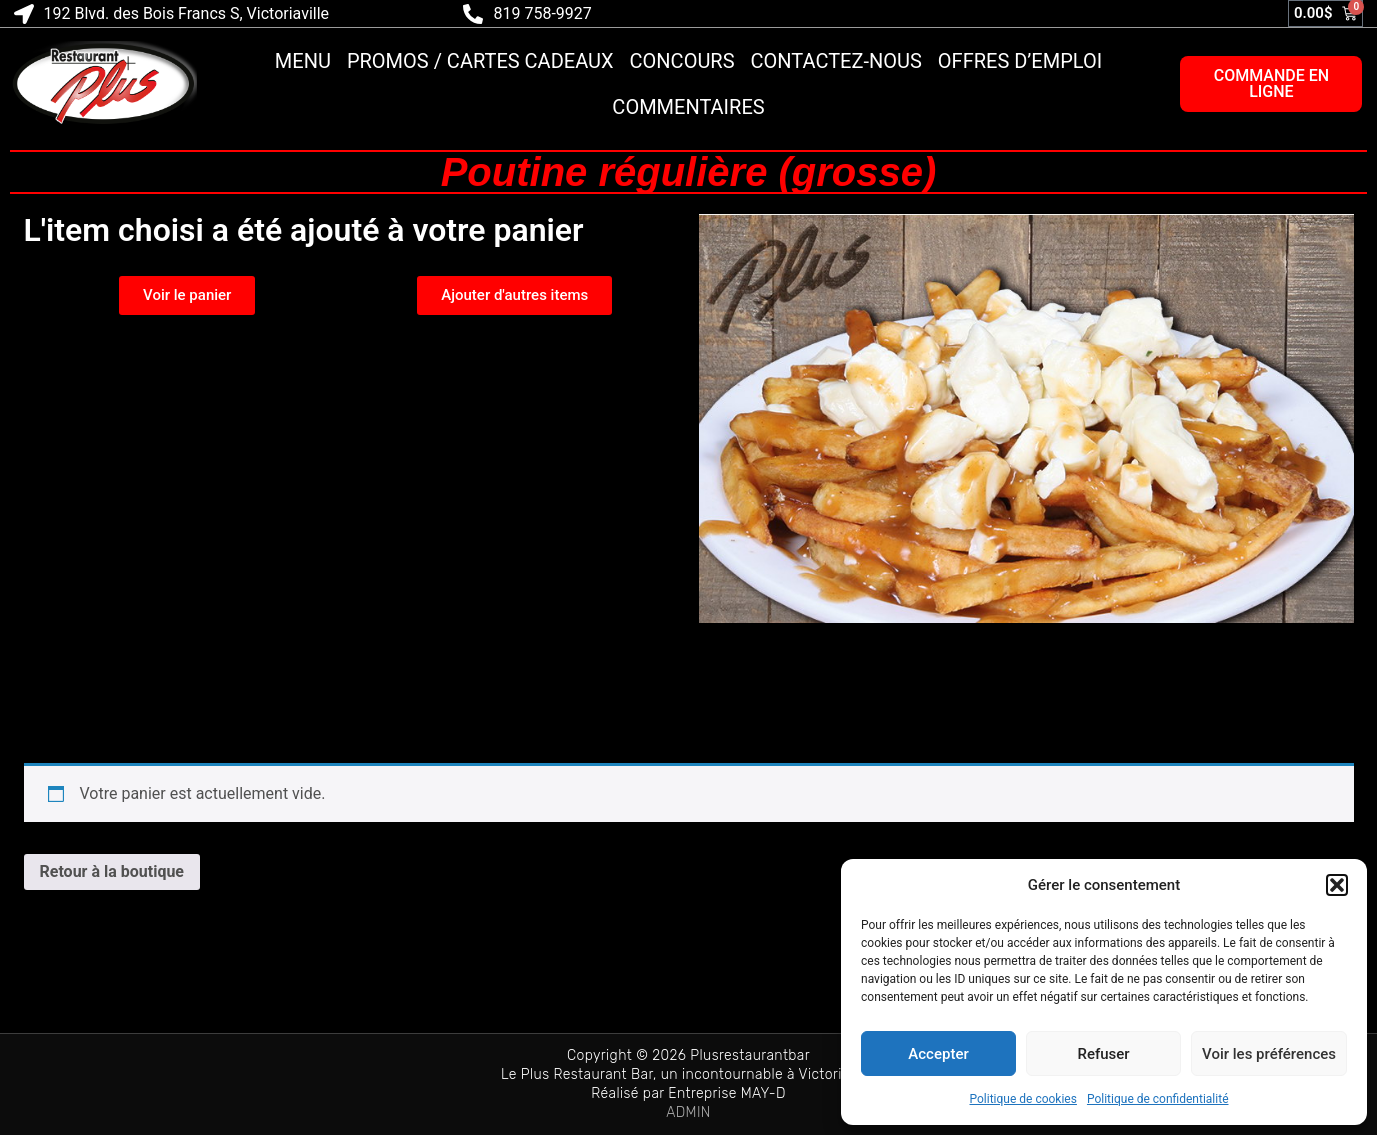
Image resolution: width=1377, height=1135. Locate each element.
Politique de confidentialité (1158, 1099)
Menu (303, 61)
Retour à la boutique (112, 871)
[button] (1337, 885)
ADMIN (688, 1112)
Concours (682, 61)
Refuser (1103, 1054)
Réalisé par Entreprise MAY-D (688, 1093)
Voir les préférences (1269, 1054)
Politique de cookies (1023, 1099)
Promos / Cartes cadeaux (480, 61)
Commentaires (688, 107)
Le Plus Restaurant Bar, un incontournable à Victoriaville (688, 1074)
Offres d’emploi (1020, 61)
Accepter (938, 1054)
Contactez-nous (836, 61)
